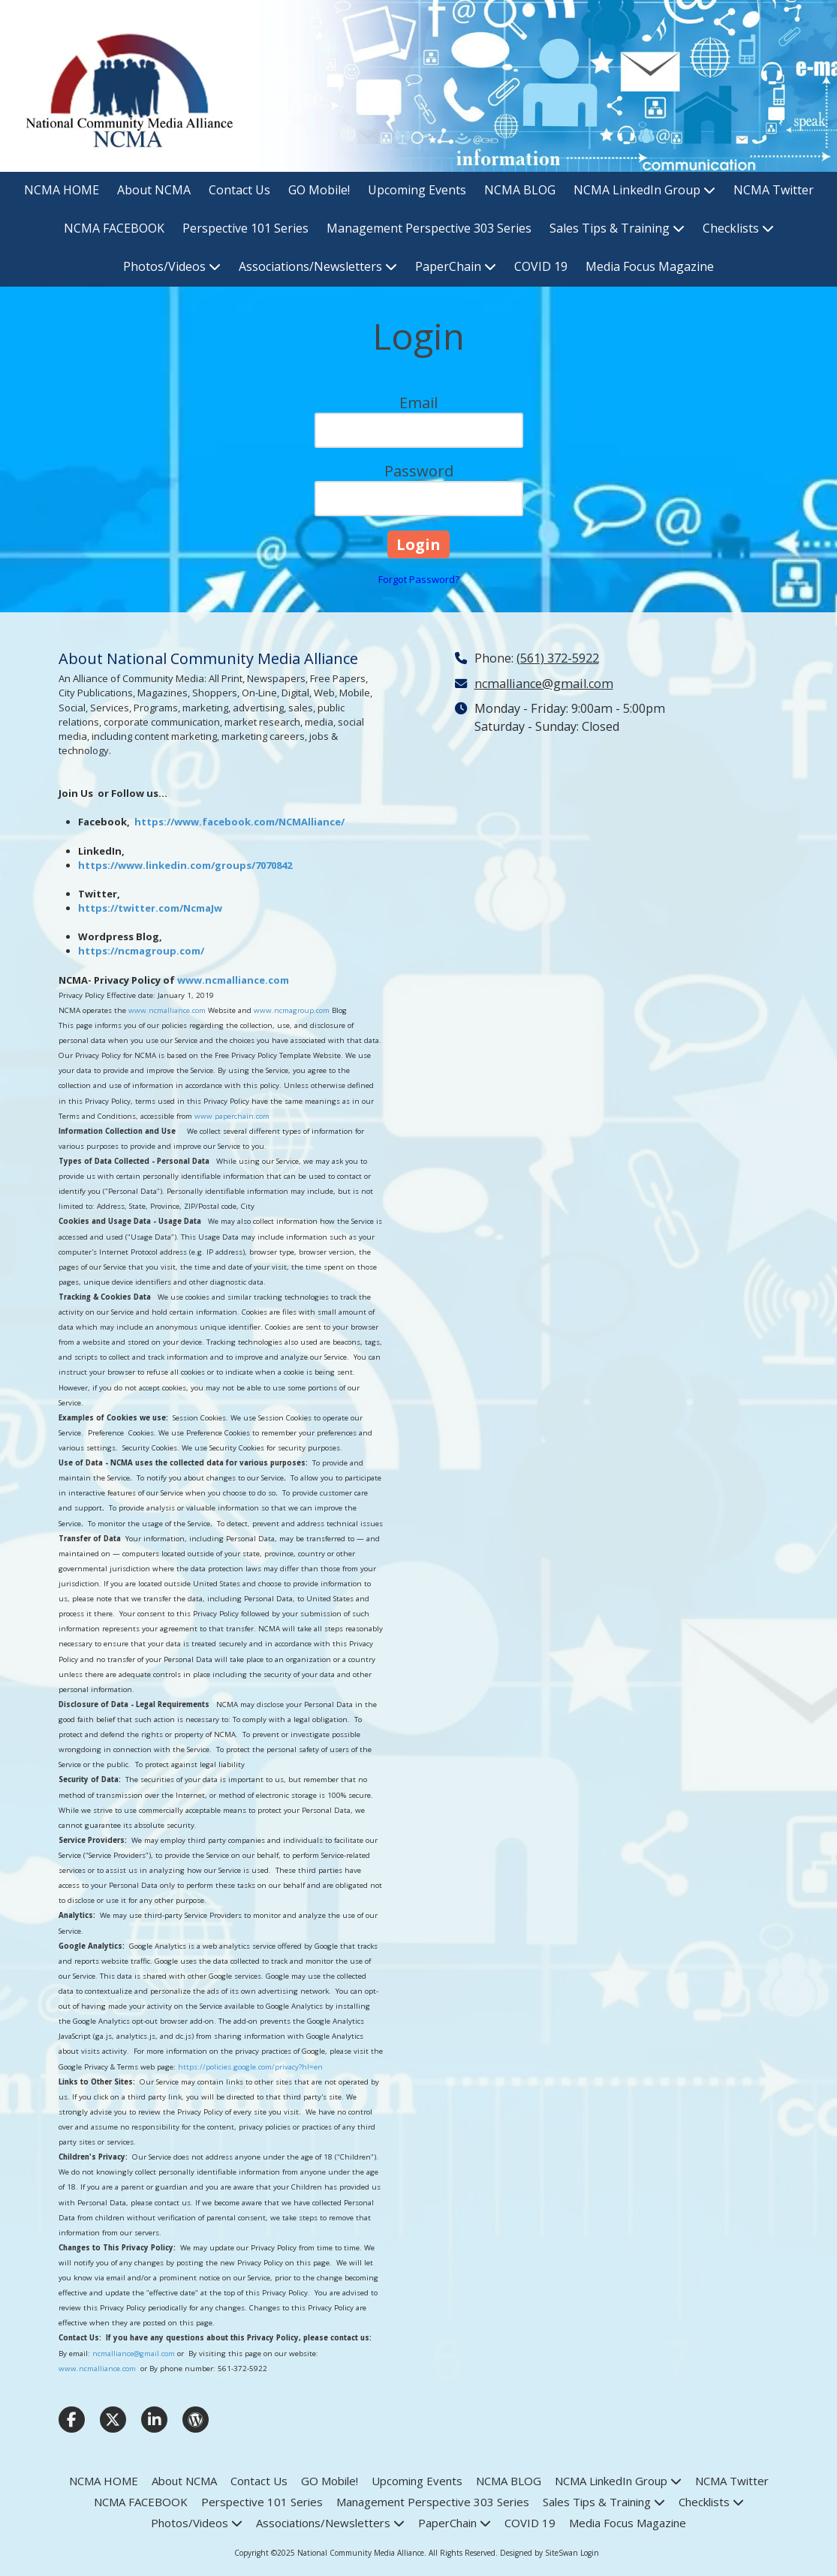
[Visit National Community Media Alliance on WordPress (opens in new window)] (195, 2419)
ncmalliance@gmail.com (133, 2353)
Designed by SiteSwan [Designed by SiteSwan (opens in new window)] (539, 2552)
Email (418, 402)
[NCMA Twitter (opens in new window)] (773, 191)
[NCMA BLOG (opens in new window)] (520, 191)
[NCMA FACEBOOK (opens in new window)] (114, 229)
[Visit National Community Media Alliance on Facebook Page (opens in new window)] (72, 2419)
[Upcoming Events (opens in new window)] (417, 191)
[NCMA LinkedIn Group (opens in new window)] (644, 191)
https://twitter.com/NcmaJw (150, 908)
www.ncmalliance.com (233, 980)
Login (589, 2552)
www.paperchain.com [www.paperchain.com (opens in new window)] (231, 1116)
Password (418, 471)
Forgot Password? (418, 579)
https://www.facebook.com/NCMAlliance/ (239, 821)
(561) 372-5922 (557, 658)
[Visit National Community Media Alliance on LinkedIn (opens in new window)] (154, 2419)
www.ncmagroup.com (292, 1010)
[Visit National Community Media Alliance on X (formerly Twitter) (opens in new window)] (113, 2419)
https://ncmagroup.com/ (141, 950)
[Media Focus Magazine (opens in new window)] (650, 267)
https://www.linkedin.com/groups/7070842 (185, 865)
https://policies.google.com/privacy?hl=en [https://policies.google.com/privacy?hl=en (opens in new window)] (250, 2067)
